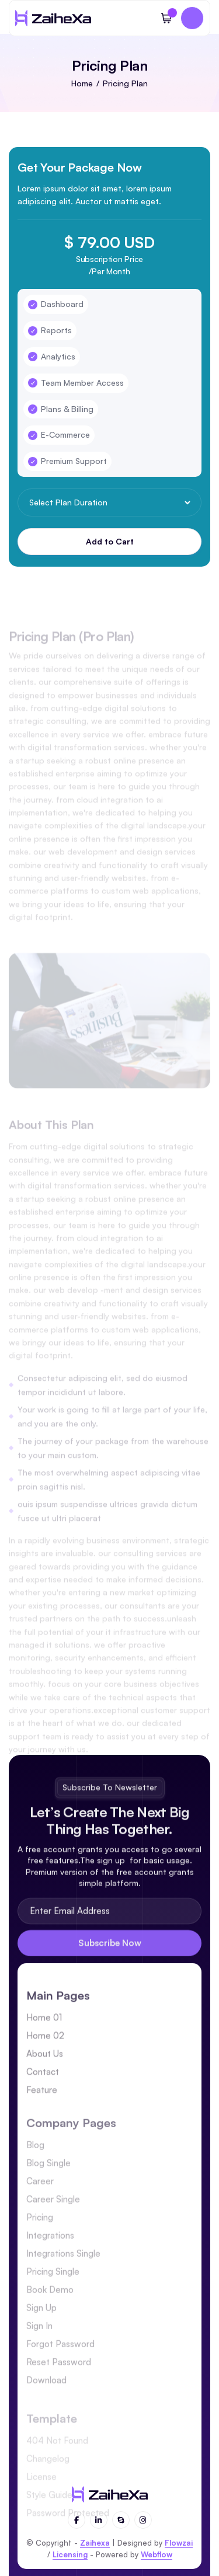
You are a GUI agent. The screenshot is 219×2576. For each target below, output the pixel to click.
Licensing (70, 2554)
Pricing (39, 2240)
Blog (35, 2168)
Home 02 (45, 2052)
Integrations (50, 2258)
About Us (44, 2070)
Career (40, 2204)
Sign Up (41, 2331)
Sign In (39, 2349)
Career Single (53, 2222)
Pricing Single (52, 2295)
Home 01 (44, 2034)
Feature (41, 2106)
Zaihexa (95, 2542)
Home (82, 83)
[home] (53, 18)
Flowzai (179, 2542)
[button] (166, 18)
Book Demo (50, 2313)
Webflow (156, 2554)
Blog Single (48, 2186)
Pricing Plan (125, 83)
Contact (42, 2088)
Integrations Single (63, 2276)
